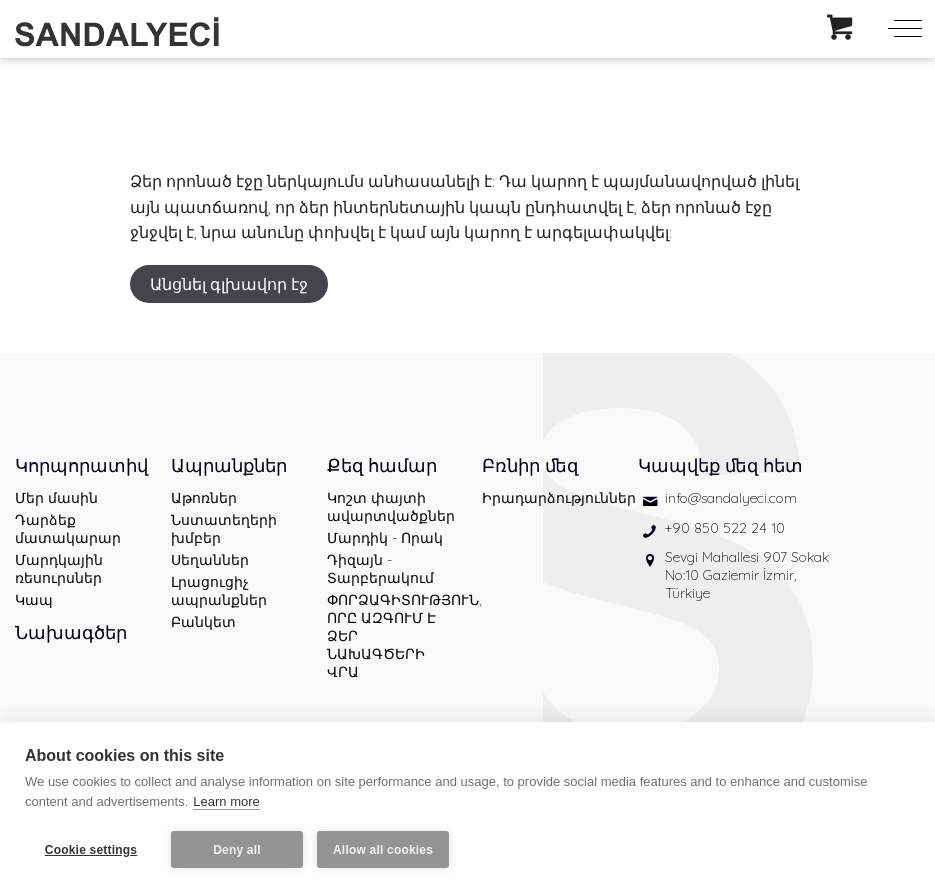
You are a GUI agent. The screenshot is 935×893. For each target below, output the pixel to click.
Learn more (226, 801)
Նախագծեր (71, 632)
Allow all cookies (383, 850)
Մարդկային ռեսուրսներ (59, 569)
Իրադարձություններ (545, 498)
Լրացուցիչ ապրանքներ (219, 591)
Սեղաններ (210, 560)
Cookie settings (91, 850)
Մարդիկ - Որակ (385, 538)
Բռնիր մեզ (530, 465)
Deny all (237, 850)
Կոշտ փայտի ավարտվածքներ (390, 507)
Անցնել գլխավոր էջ (229, 284)
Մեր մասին (56, 498)
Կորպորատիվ (78, 465)
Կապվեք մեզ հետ (720, 465)
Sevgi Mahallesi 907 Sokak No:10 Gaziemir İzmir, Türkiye (747, 575)
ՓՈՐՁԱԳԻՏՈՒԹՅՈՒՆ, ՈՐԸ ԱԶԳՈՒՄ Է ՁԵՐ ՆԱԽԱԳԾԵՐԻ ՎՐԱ (390, 636)
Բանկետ (203, 622)
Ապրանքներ (229, 465)
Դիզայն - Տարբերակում (380, 569)
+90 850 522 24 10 (725, 528)
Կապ (34, 600)
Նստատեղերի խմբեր (224, 529)
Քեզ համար (382, 465)
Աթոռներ (204, 498)
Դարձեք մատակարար (68, 529)
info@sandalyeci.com (731, 498)
